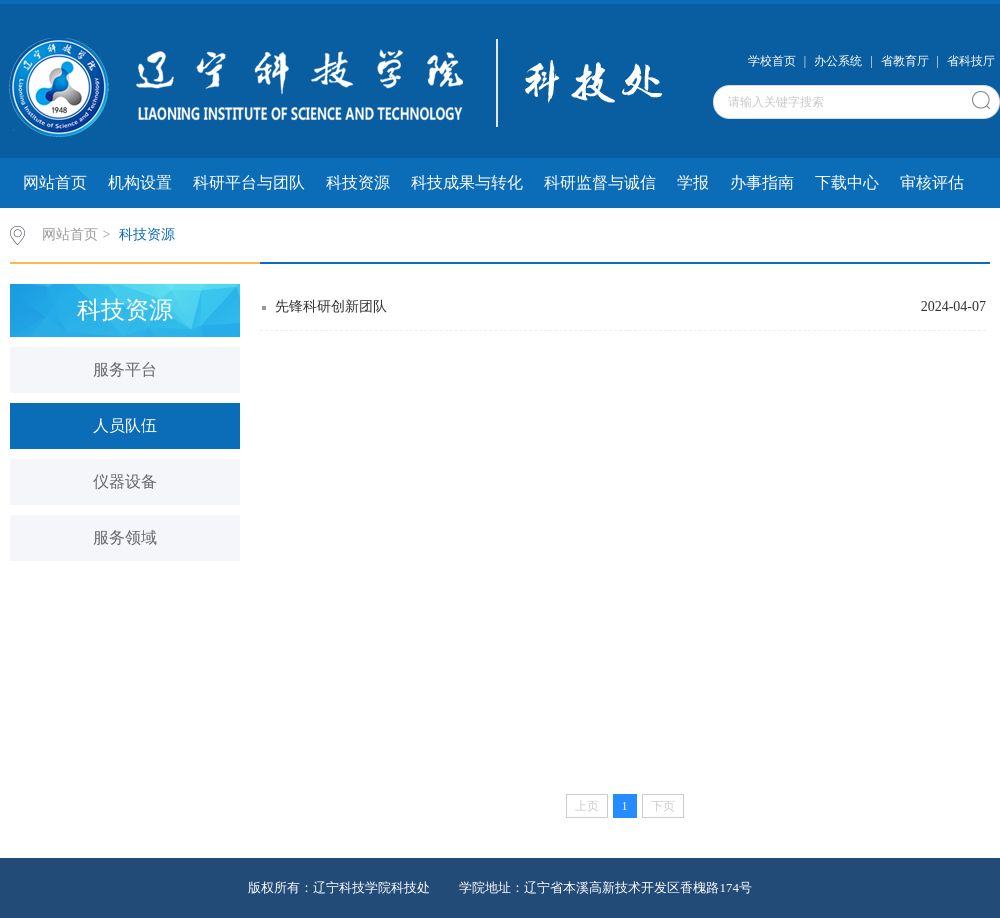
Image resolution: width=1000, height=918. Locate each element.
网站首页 (55, 182)
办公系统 (838, 61)
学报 (693, 182)
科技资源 (358, 182)
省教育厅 (905, 61)
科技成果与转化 (467, 182)
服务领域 (125, 537)
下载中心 (847, 182)
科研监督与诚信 (600, 182)
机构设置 (140, 182)
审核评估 (932, 182)
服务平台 (125, 369)
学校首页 (772, 61)
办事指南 (762, 182)
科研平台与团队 (249, 182)
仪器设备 (125, 481)
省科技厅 (971, 61)
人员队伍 (125, 425)
